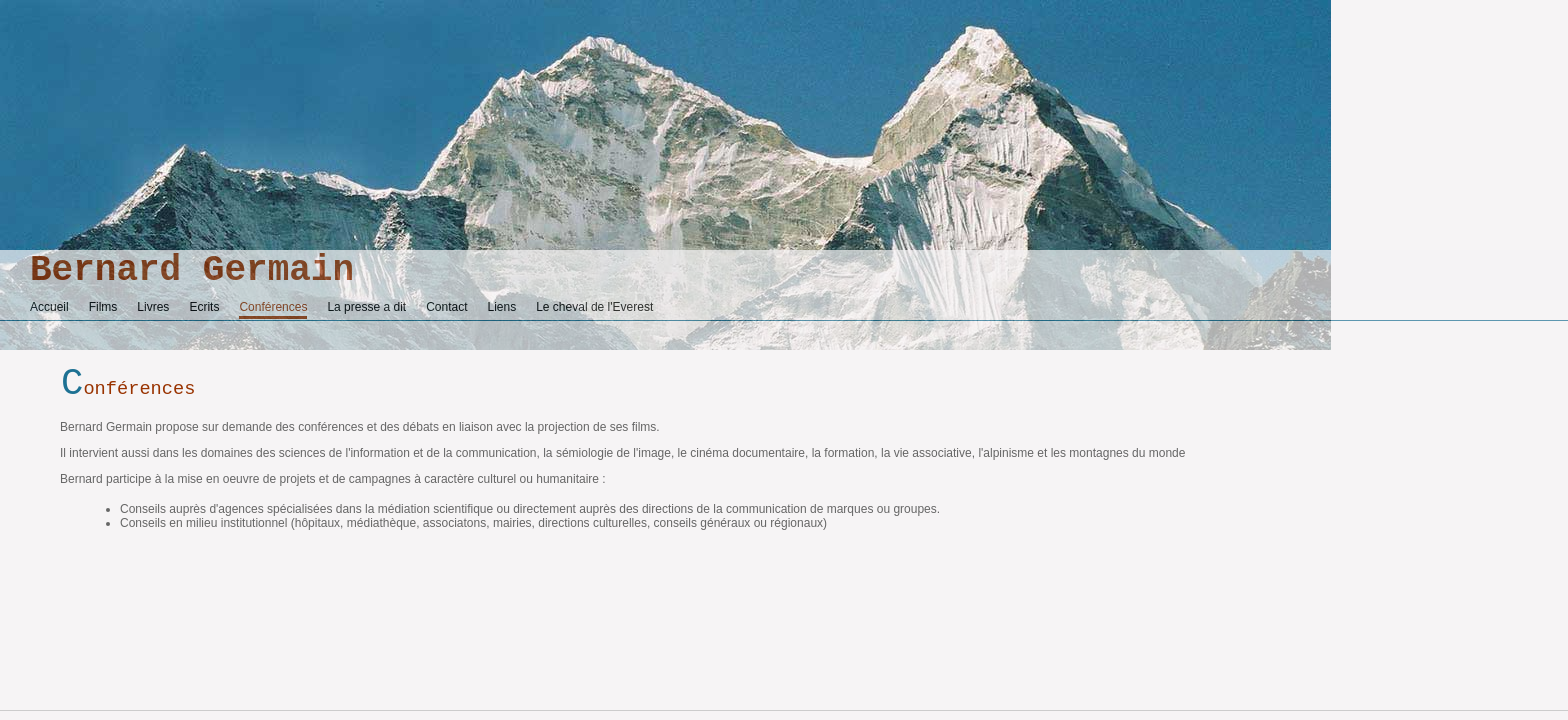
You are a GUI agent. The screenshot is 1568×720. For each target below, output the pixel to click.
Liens (502, 307)
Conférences (273, 307)
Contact (446, 307)
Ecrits (204, 307)
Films (103, 307)
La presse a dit (366, 307)
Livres (153, 307)
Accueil (49, 307)
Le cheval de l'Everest (594, 307)
